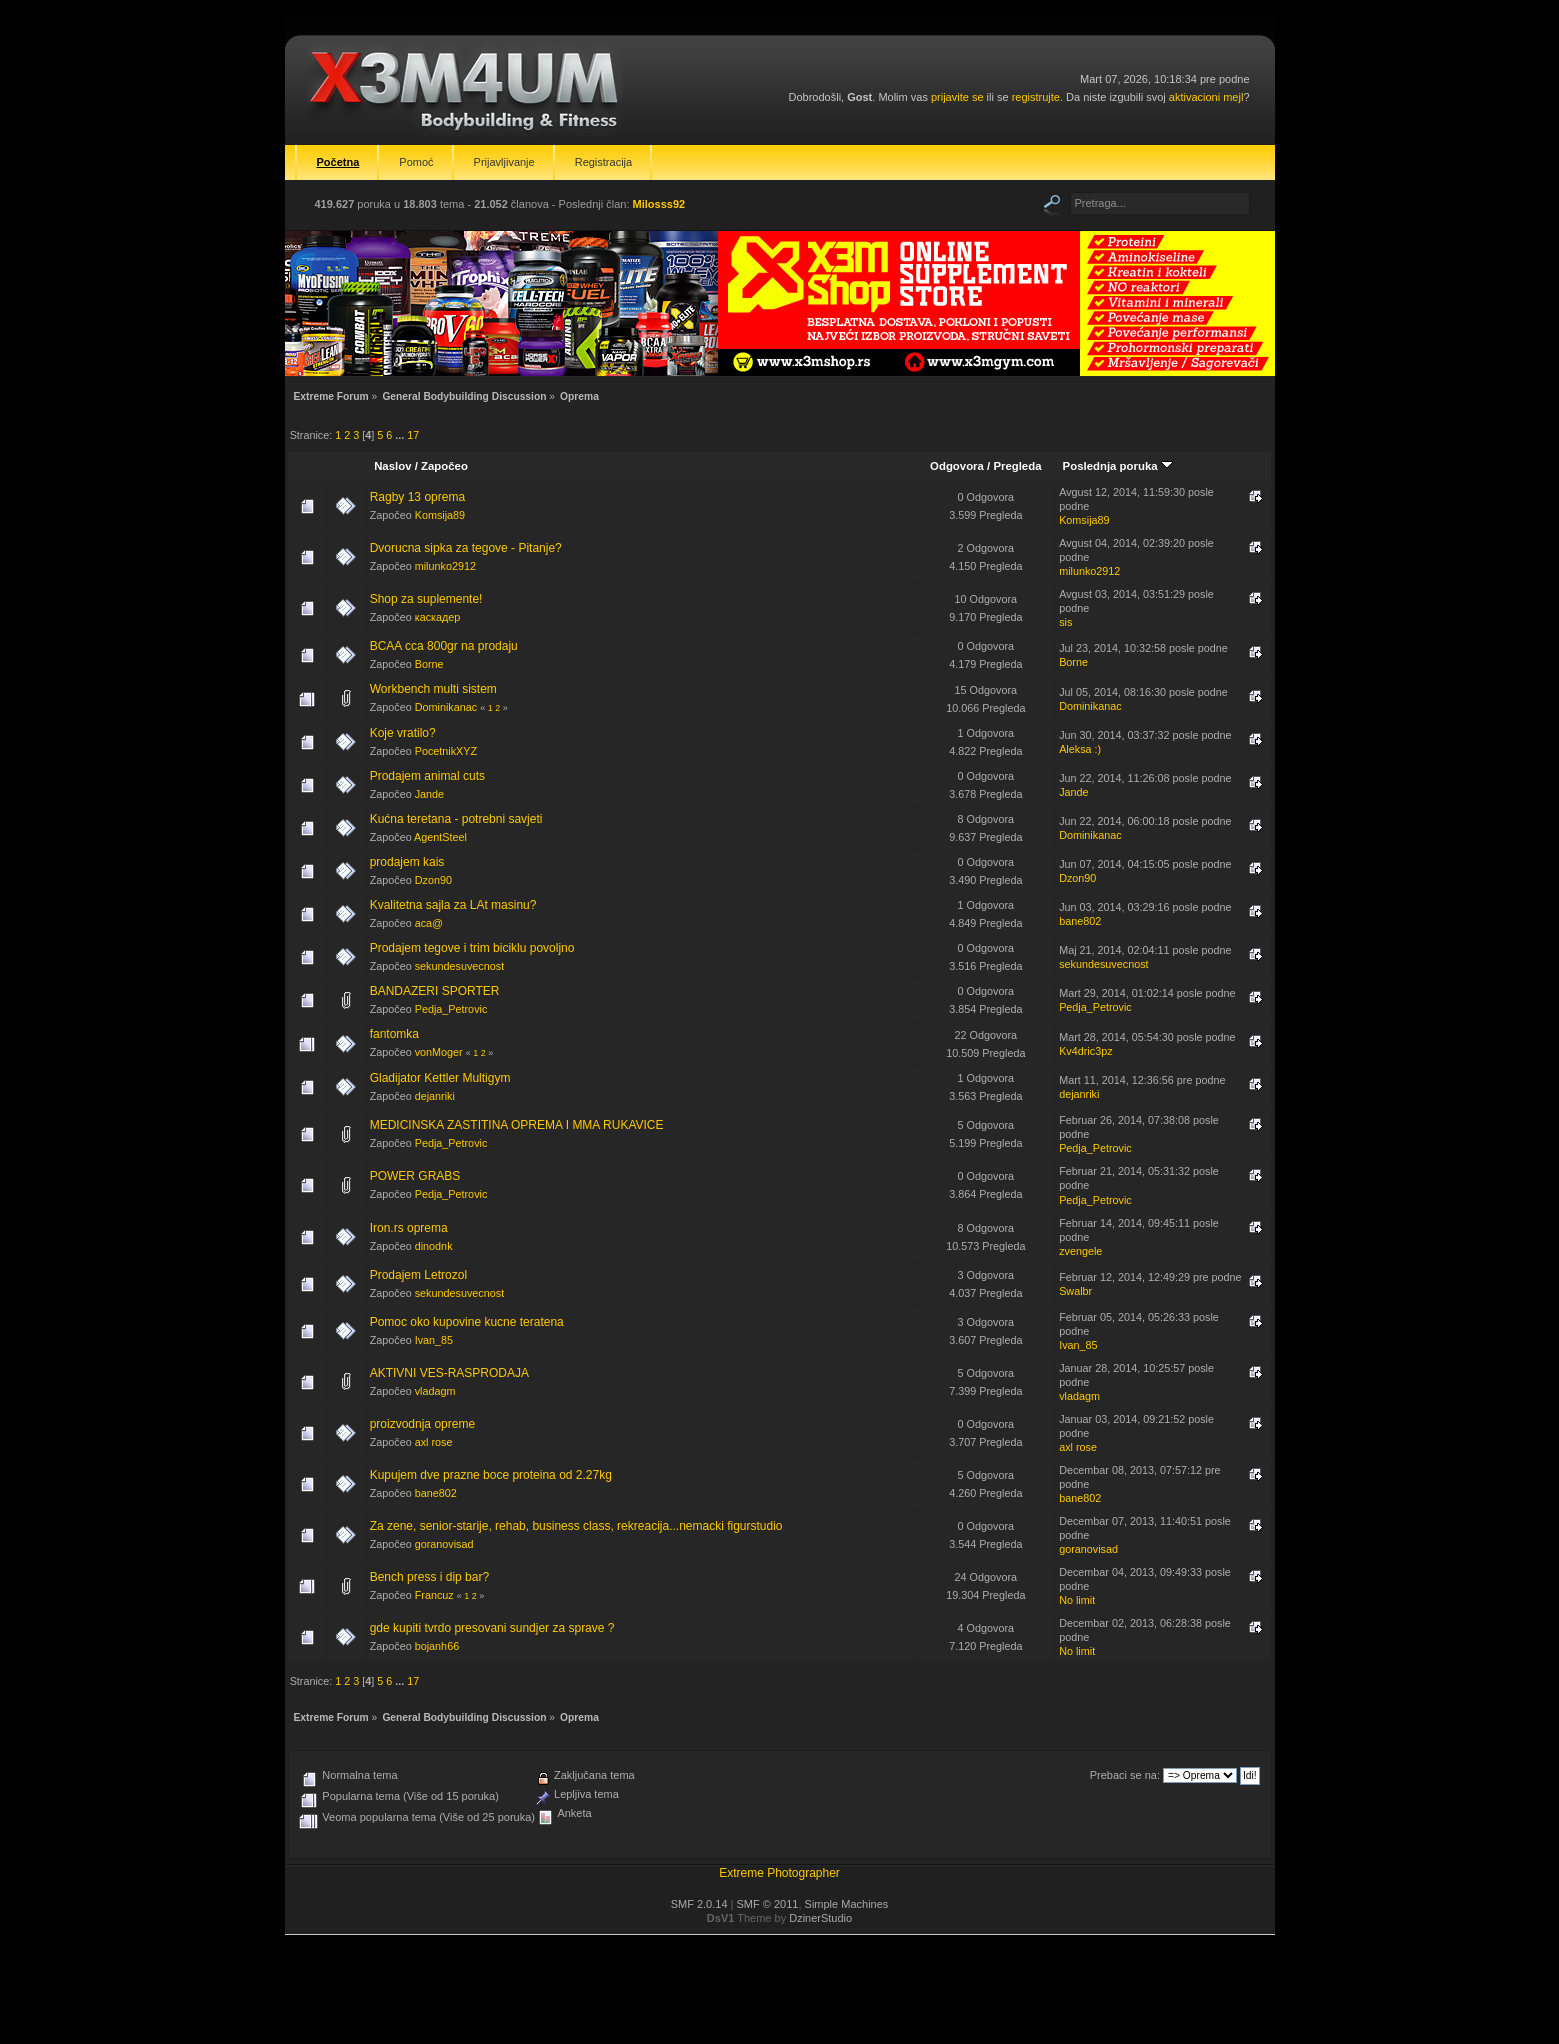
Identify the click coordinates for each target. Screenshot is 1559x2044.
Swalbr (1075, 1291)
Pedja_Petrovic (451, 1009)
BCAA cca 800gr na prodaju (444, 646)
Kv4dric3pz (1085, 1051)
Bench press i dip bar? (429, 1577)
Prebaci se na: (1125, 1775)
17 (413, 435)
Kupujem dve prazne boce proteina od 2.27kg (491, 1475)
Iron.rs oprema (409, 1228)
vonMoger (439, 1052)
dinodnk (434, 1246)
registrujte (1036, 97)
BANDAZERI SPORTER (435, 991)
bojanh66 (437, 1646)
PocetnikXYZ (446, 751)
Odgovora (957, 466)
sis (1065, 622)
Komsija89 (440, 515)
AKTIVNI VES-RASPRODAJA (449, 1373)
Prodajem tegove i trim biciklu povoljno (472, 948)
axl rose (434, 1442)
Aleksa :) (1080, 749)
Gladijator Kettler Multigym (440, 1078)
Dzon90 (433, 880)
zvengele (1080, 1251)
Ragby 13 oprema (417, 497)
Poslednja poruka (1118, 466)
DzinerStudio (820, 1918)
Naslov (392, 466)
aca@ (429, 923)
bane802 (1080, 921)
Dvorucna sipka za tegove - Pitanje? (466, 548)
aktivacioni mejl (1206, 97)
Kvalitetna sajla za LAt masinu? (453, 905)
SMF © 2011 (768, 1904)
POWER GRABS (415, 1176)
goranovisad (444, 1544)
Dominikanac (446, 707)
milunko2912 (445, 566)
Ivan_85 (434, 1340)
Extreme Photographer (779, 1873)
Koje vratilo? (403, 733)
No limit (1077, 1600)
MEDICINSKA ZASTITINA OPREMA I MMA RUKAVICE (517, 1125)
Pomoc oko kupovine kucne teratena (467, 1322)
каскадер (438, 617)
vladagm (435, 1391)
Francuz (434, 1595)
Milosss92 (659, 204)
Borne (429, 664)
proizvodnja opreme (422, 1424)
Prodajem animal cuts (427, 776)
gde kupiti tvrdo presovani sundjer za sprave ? (492, 1628)
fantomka (394, 1034)
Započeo (444, 466)
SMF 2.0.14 (699, 1904)
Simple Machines (847, 1904)
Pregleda (1017, 466)
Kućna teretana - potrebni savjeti (456, 819)
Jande (429, 794)
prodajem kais (407, 862)
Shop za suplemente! (426, 599)
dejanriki (435, 1096)
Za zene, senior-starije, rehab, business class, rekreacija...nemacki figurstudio (576, 1526)
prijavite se (957, 97)
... (401, 435)
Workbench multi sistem (433, 689)
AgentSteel (440, 837)
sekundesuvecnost (459, 966)
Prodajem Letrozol (418, 1275)
